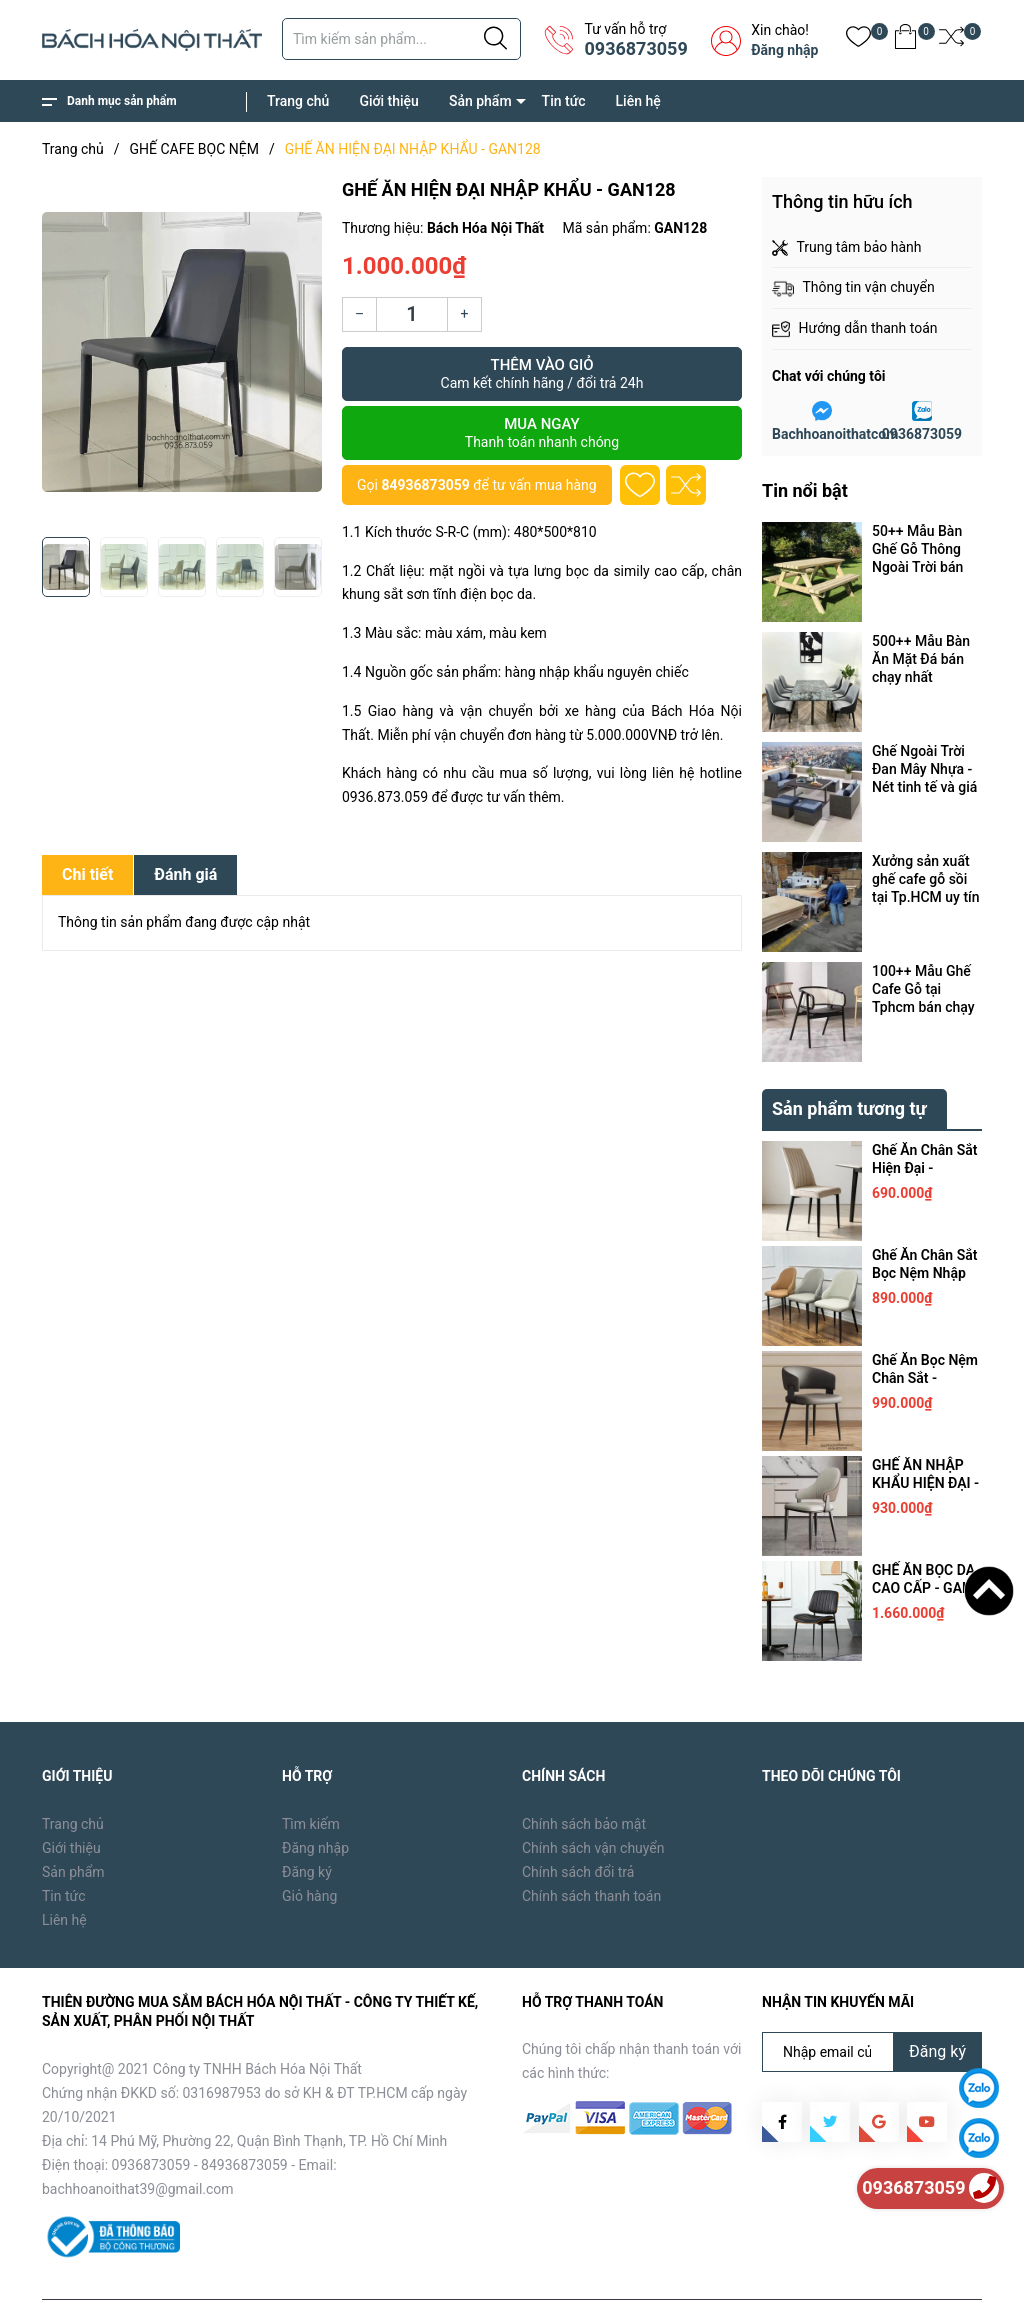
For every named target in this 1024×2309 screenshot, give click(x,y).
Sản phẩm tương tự (849, 1062)
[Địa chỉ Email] (872, 2006)
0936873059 (635, 48)
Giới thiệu (389, 101)
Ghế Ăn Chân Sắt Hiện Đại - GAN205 (924, 1122)
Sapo (363, 2279)
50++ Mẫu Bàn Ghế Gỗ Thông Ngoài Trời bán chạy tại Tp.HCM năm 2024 (923, 549)
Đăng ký (307, 1826)
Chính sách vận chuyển (593, 1802)
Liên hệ (638, 101)
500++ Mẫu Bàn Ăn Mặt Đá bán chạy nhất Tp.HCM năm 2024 (921, 659)
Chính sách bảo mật (584, 1778)
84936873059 (425, 485)
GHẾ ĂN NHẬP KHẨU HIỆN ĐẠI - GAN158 (925, 1437)
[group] (182, 352)
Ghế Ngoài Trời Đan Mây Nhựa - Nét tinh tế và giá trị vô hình (924, 769)
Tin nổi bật (805, 490)
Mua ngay (542, 433)
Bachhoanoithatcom (835, 434)
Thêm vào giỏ (542, 374)
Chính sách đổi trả (578, 1826)
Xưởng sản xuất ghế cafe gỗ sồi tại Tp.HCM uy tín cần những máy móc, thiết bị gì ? (926, 879)
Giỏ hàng (309, 1850)
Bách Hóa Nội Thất (212, 2279)
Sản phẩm (480, 101)
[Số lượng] (412, 314)
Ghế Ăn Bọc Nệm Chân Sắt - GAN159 (925, 1332)
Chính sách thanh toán (591, 1850)
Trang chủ (298, 101)
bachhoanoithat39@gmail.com (138, 2143)
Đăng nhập (784, 50)
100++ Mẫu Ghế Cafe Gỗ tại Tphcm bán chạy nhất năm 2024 (923, 989)
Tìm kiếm (311, 1778)
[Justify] (495, 39)
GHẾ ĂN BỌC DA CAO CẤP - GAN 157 (923, 1542)
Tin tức (564, 101)
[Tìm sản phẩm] (401, 39)
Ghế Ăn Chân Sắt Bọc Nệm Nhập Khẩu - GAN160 (924, 1227)
